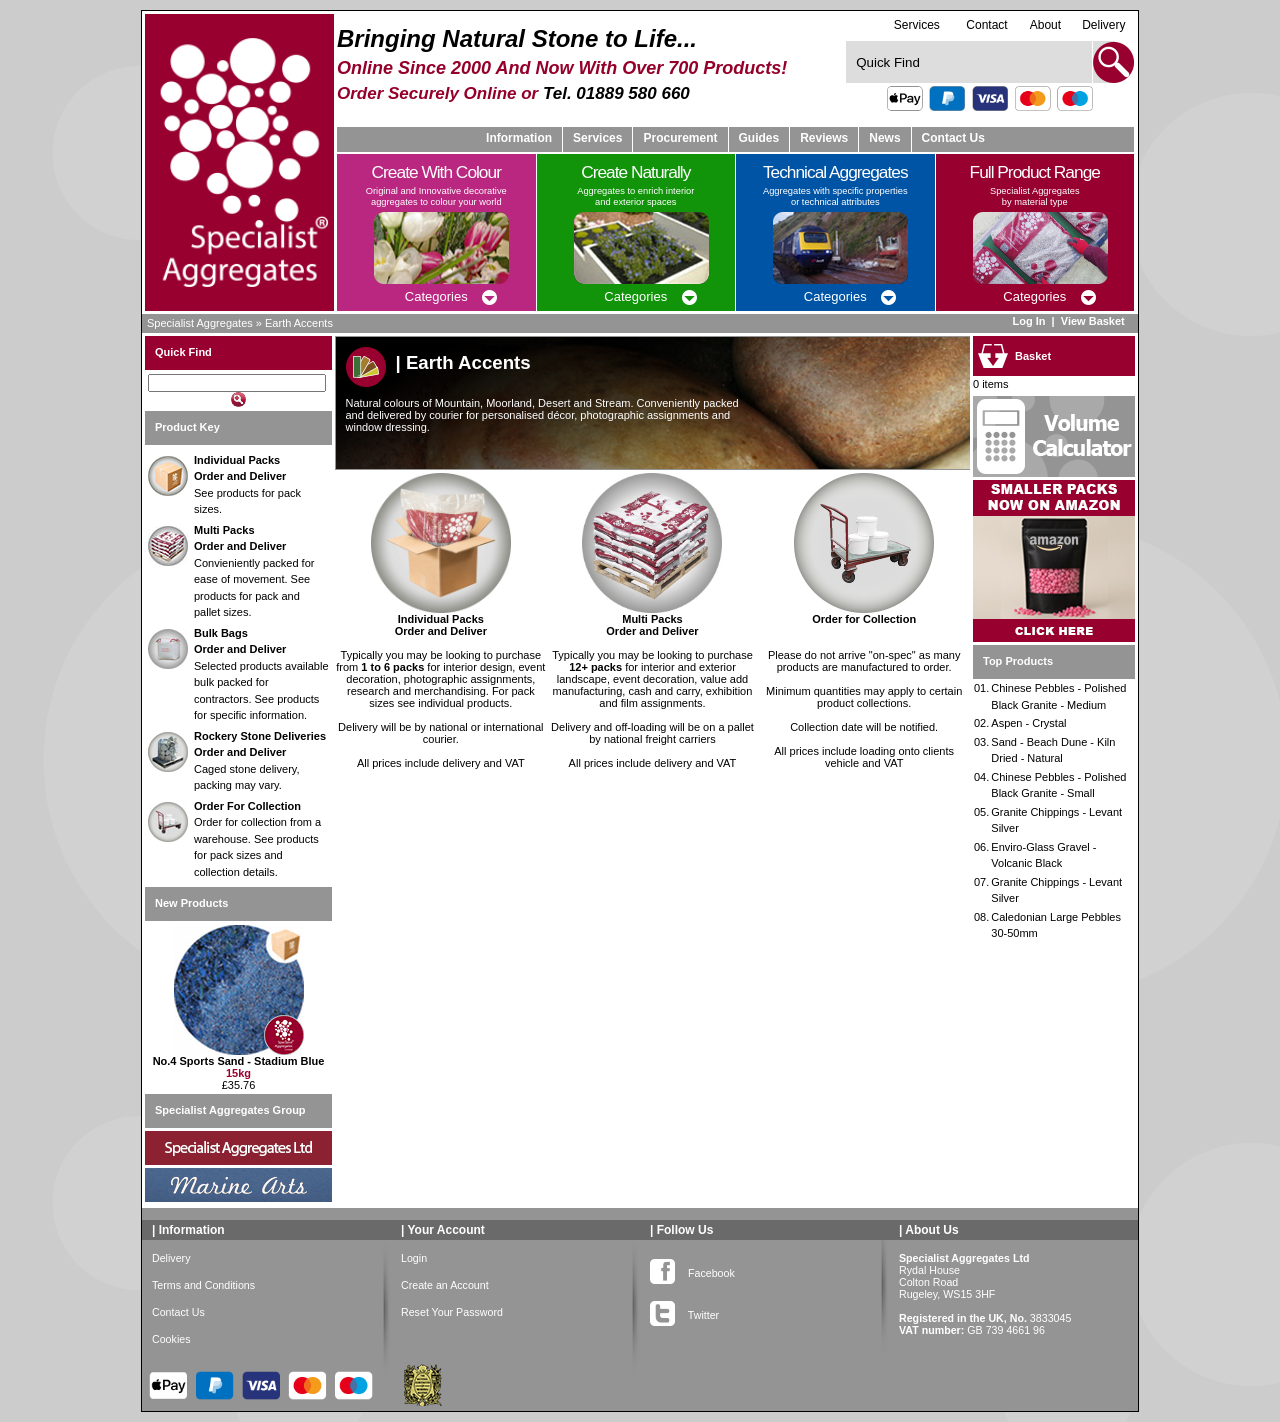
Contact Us (953, 138)
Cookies (171, 1339)
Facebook (692, 1269)
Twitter (684, 1311)
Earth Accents (299, 323)
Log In (1028, 321)
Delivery (1103, 25)
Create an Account (445, 1285)
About (1045, 25)
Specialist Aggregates (200, 323)
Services (917, 24)
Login (414, 1258)
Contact (986, 25)
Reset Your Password (452, 1312)
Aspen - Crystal (1028, 723)
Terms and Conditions (203, 1285)
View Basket (1094, 321)
